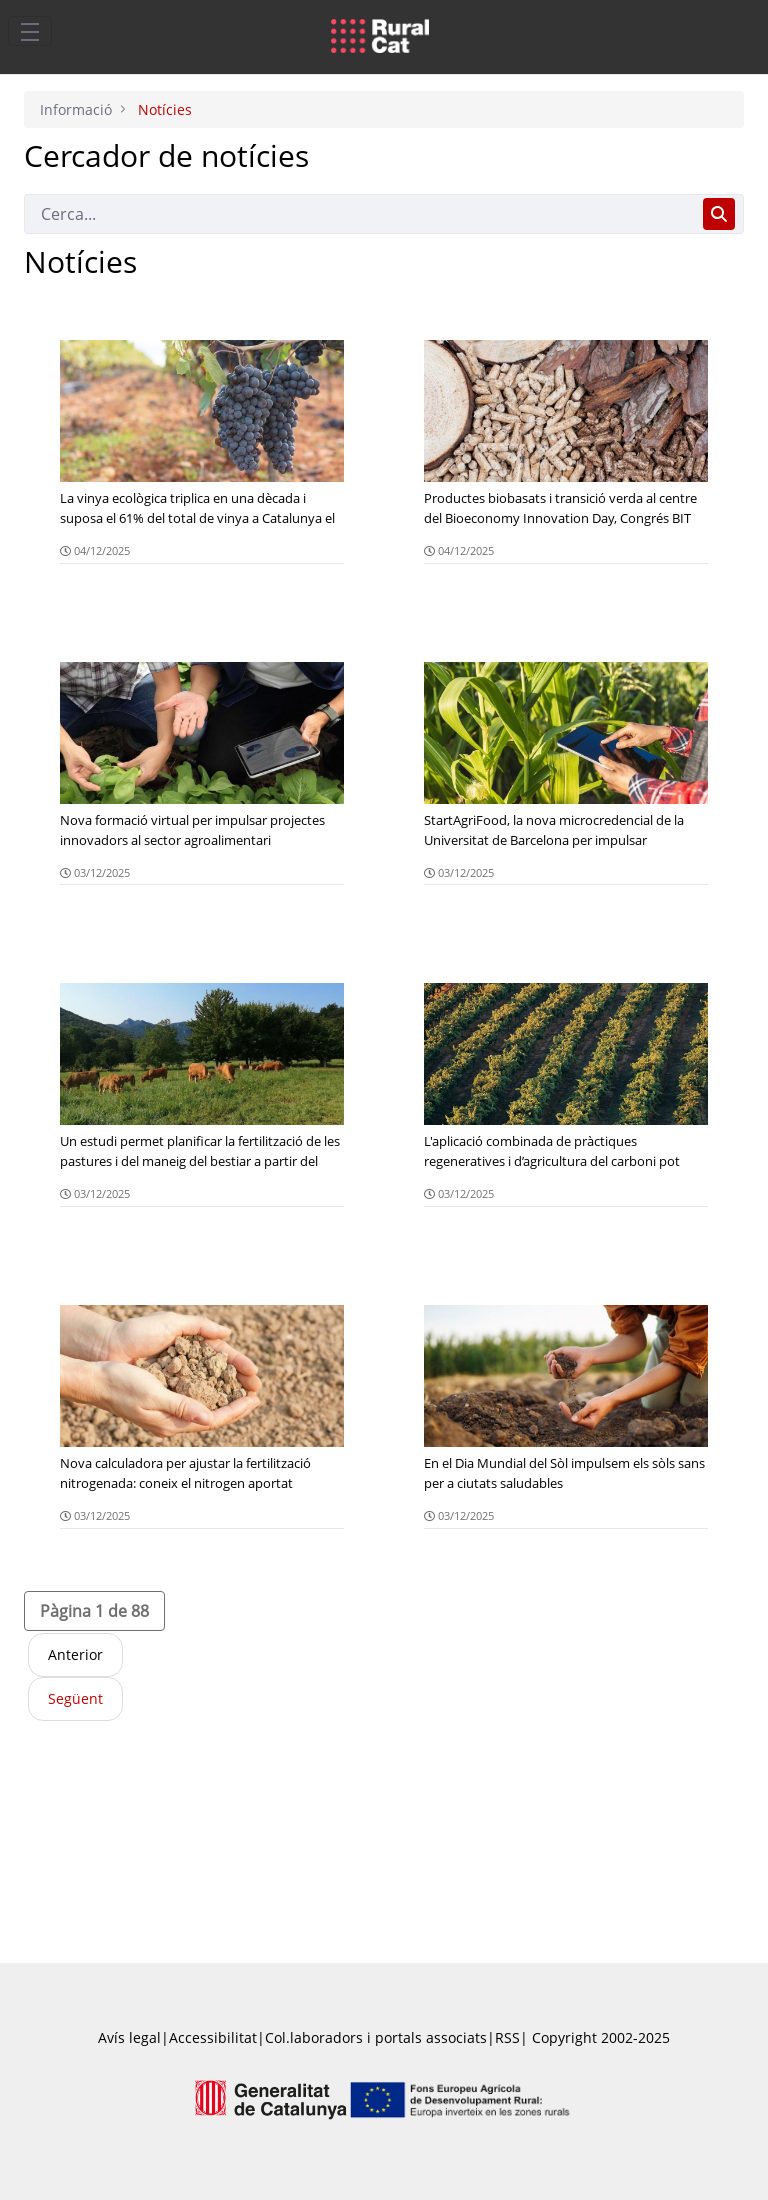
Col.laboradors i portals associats (376, 2037)
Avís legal (129, 2037)
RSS (507, 2037)
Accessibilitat (213, 2037)
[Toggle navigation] (30, 31)
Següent (75, 1698)
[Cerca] (359, 214)
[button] (94, 1611)
